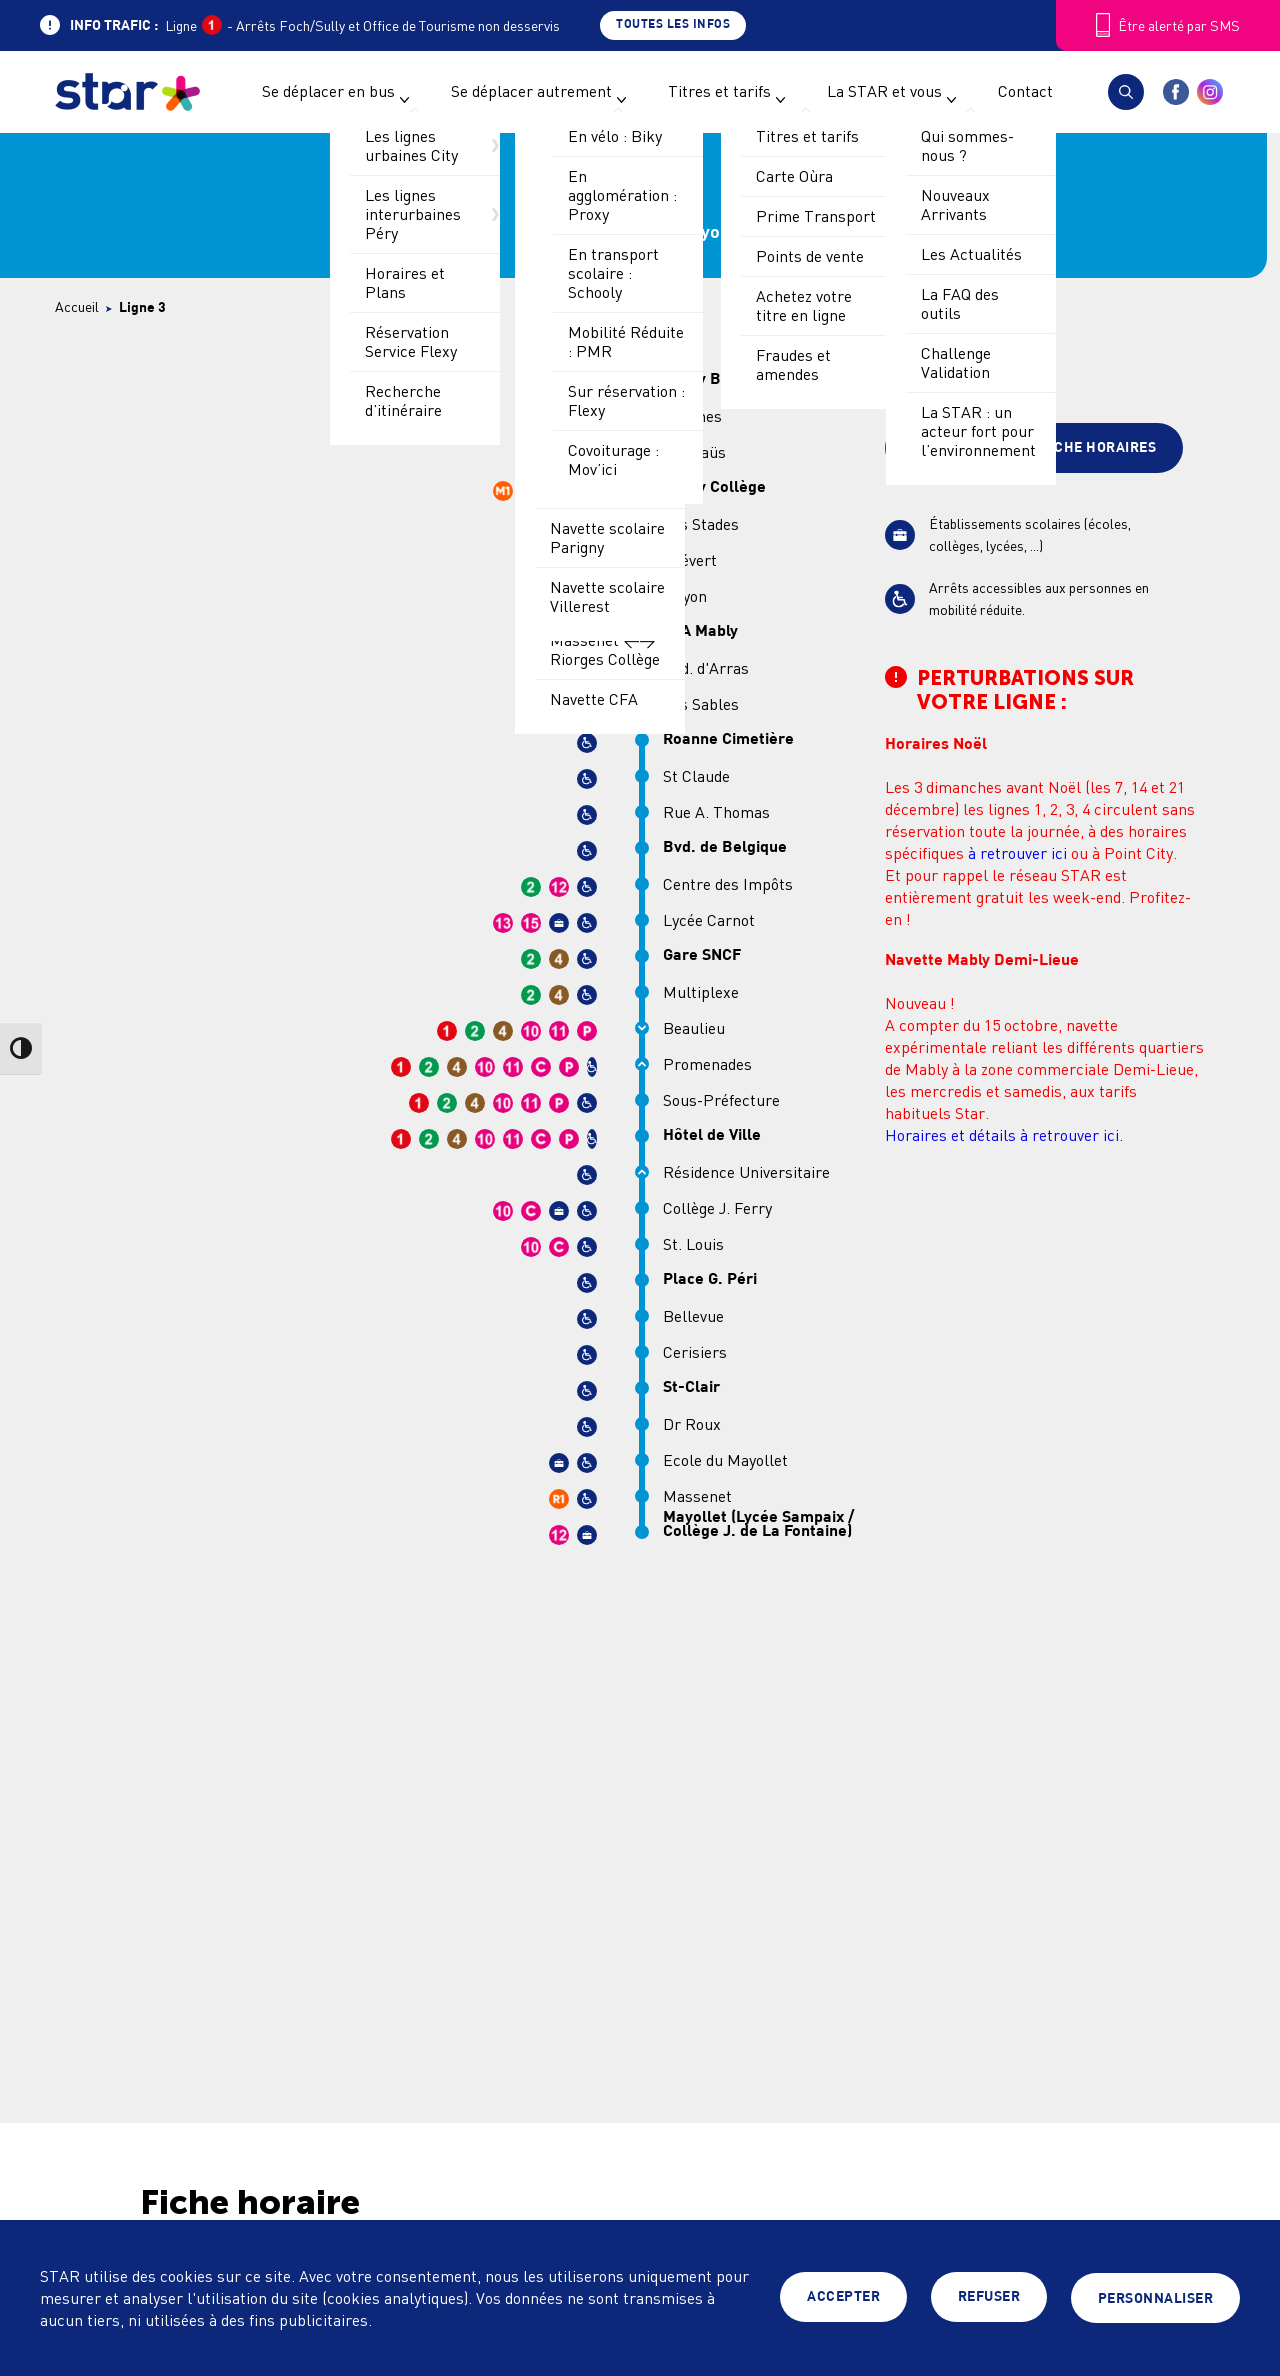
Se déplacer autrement (531, 91)
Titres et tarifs (719, 91)
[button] (1126, 92)
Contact (1025, 91)
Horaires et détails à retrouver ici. (1004, 1135)
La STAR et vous (884, 91)
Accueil (77, 306)
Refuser (989, 2298)
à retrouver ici (1017, 853)
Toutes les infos (673, 24)
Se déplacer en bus (328, 91)
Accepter (843, 2298)
